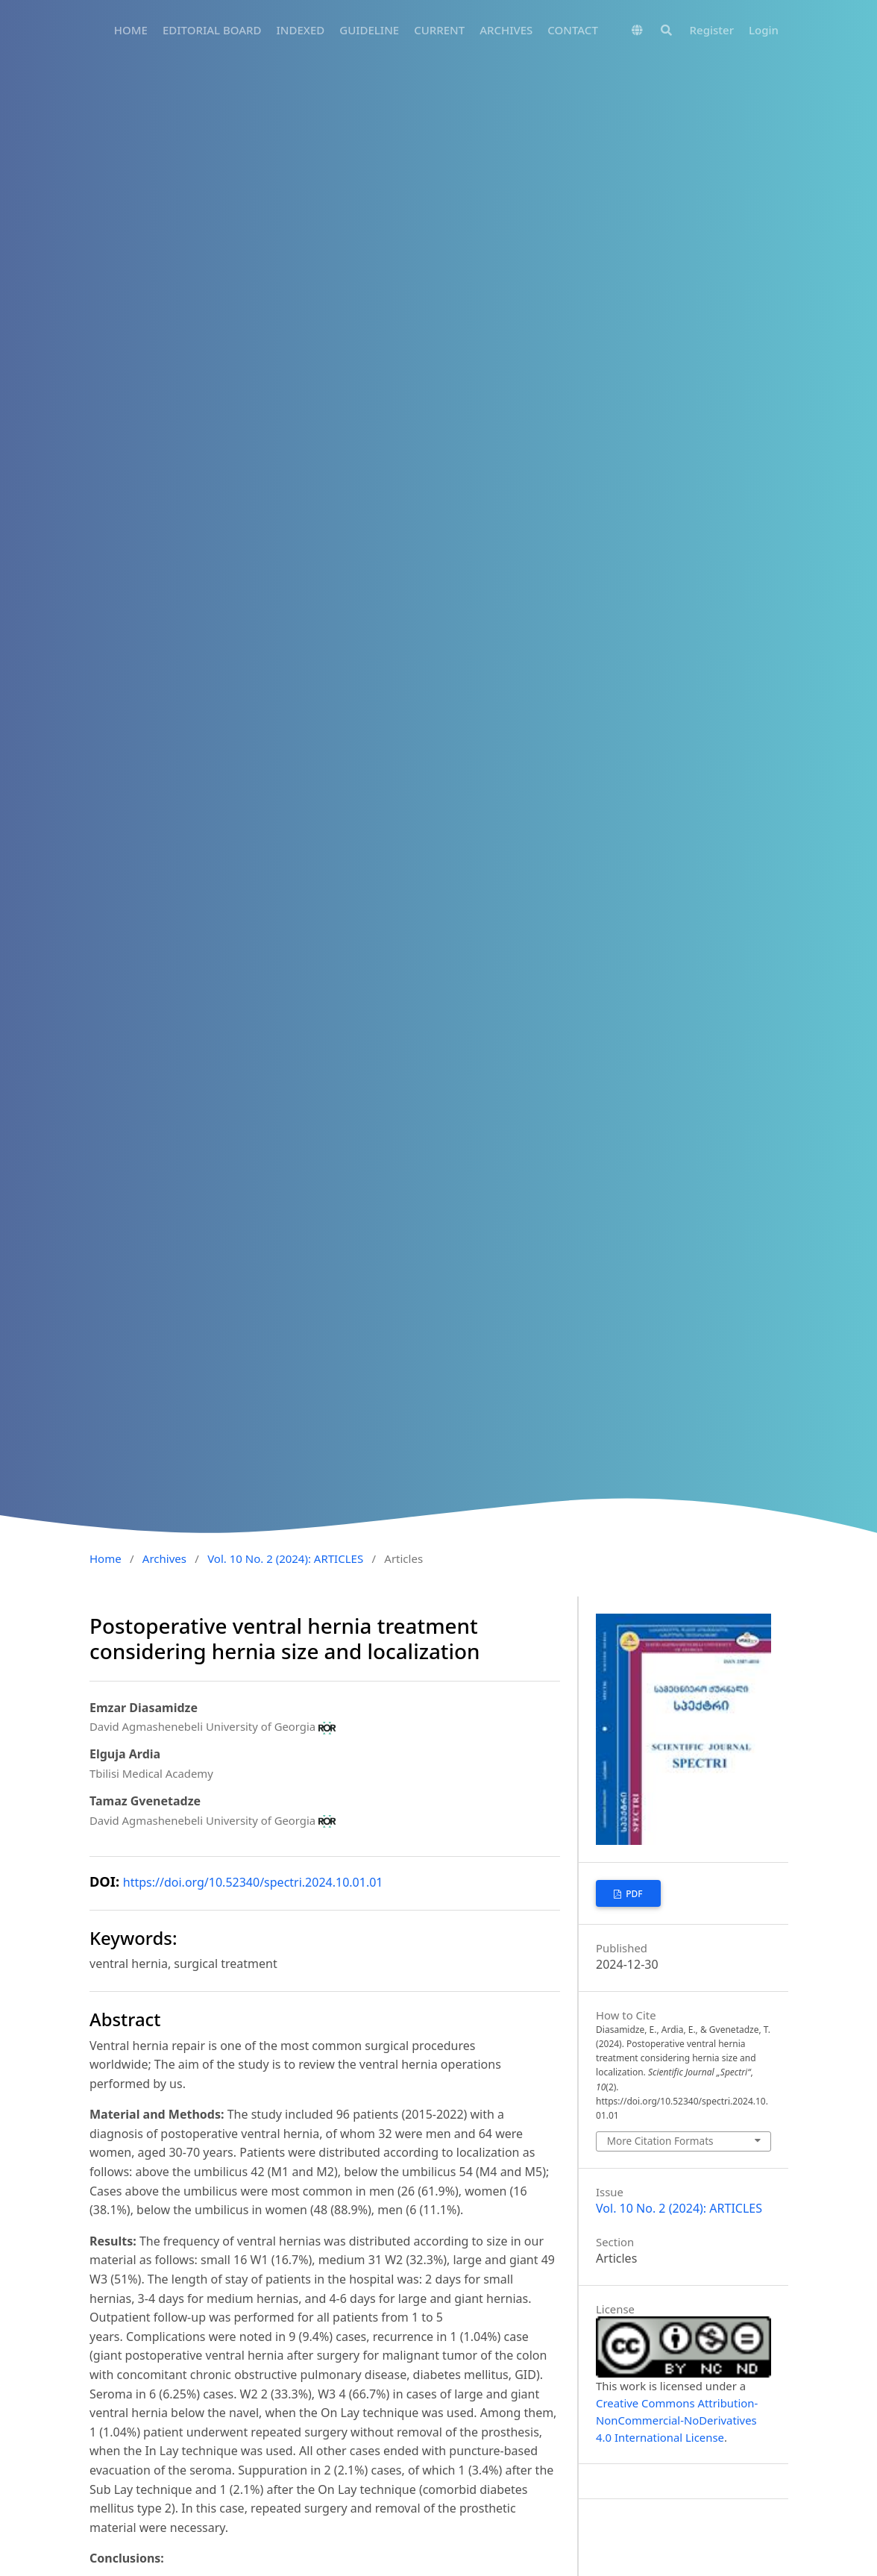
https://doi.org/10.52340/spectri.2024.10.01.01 (253, 1882)
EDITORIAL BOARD (212, 29)
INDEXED (300, 29)
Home (105, 1558)
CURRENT (439, 29)
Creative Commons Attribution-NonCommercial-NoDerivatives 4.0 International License (677, 2420)
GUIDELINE (369, 29)
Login (764, 29)
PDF (633, 1893)
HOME (131, 29)
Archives (164, 1558)
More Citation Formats (660, 2141)
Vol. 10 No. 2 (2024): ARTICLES (285, 1558)
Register (712, 29)
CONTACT (572, 29)
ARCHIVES (506, 29)
